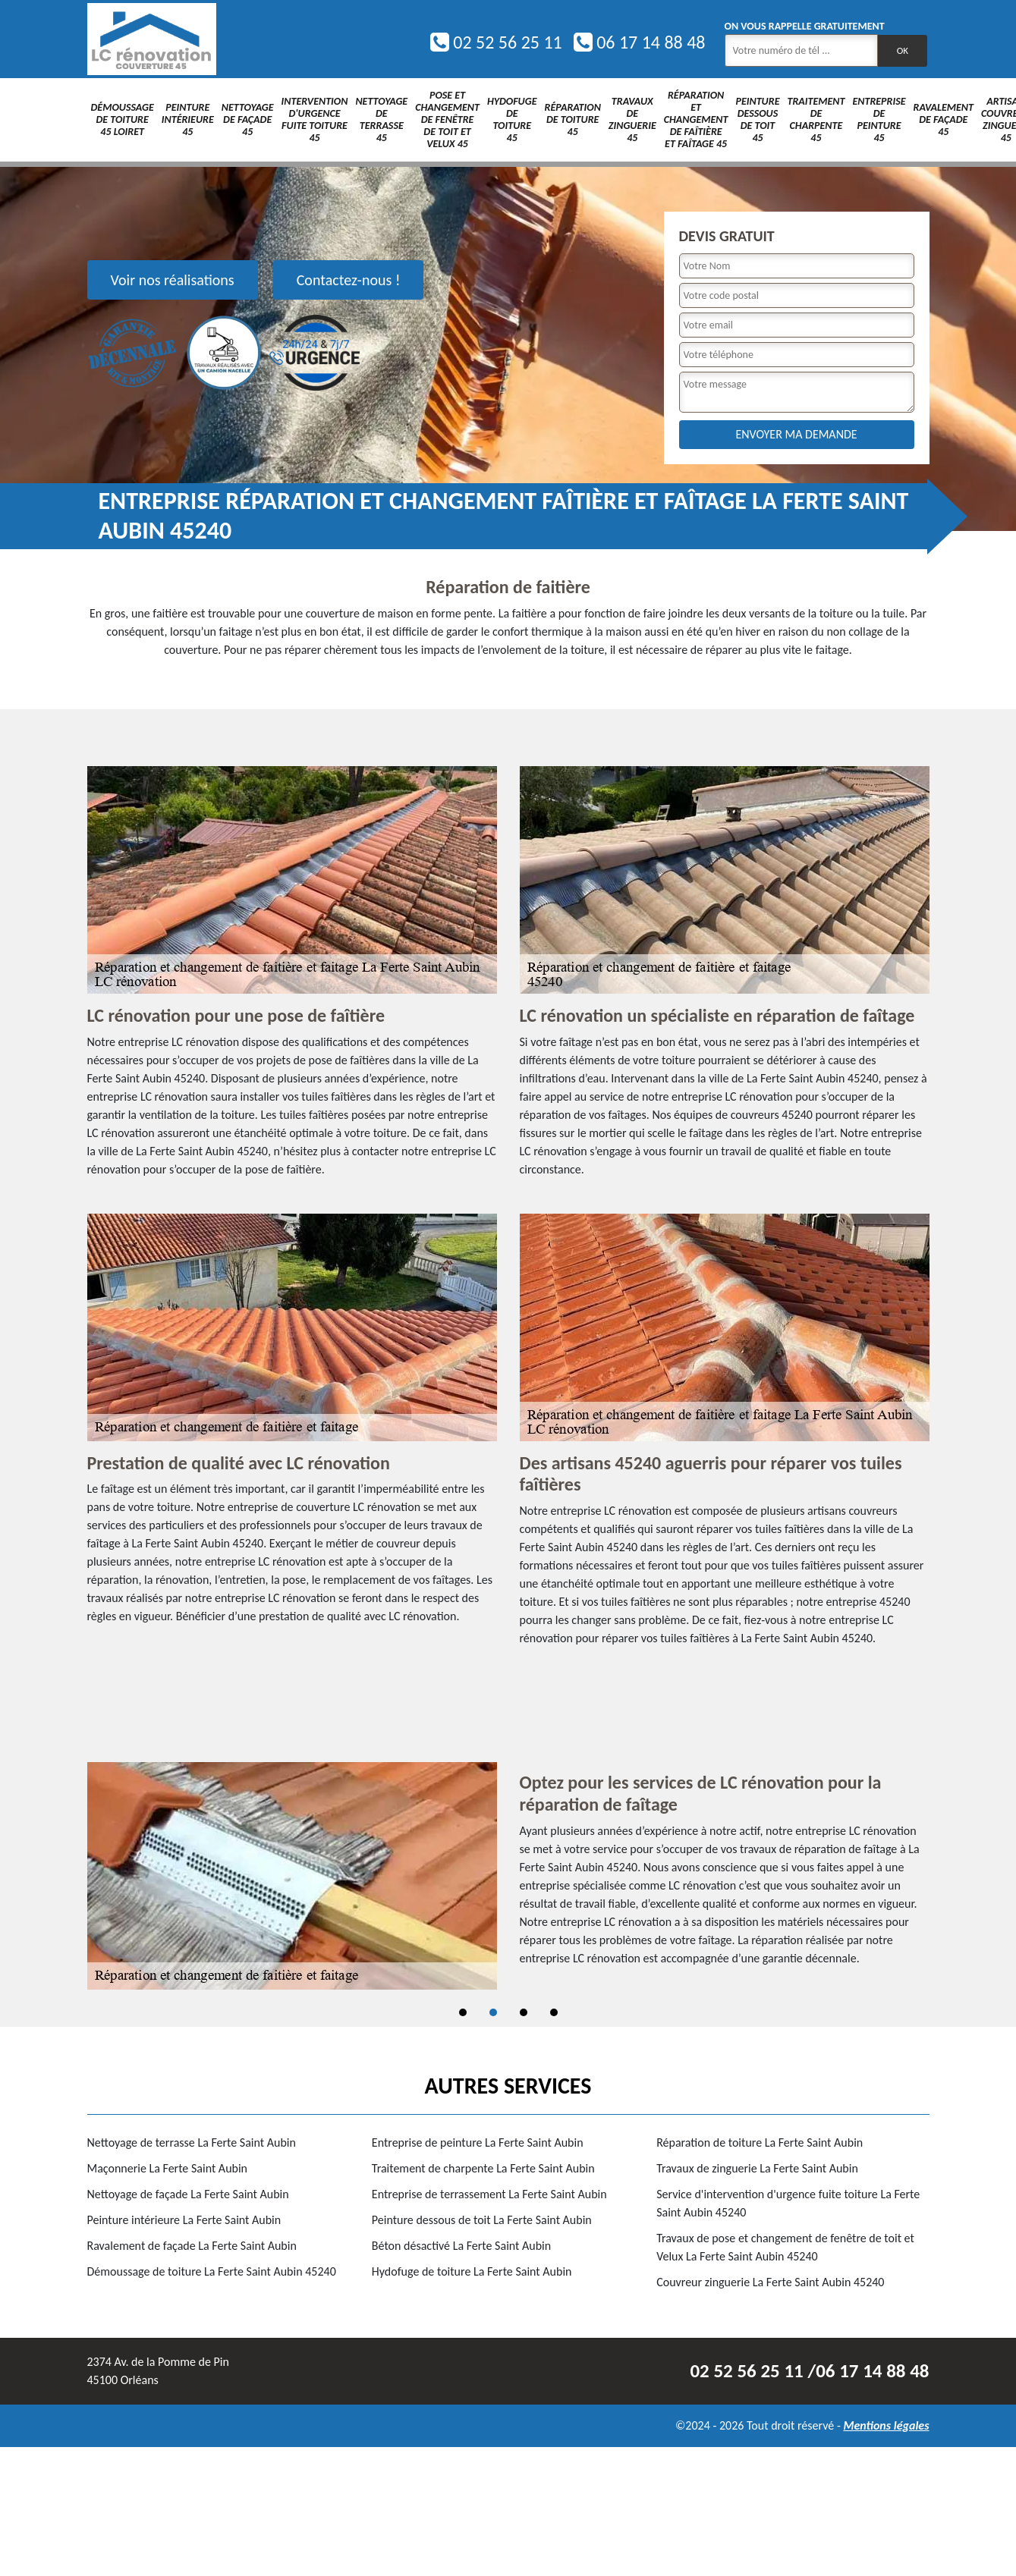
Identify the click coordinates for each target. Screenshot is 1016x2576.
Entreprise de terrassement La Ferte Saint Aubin (489, 2194)
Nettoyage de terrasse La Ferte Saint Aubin (191, 2142)
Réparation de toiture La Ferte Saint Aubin (759, 2142)
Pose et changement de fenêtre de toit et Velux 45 (447, 119)
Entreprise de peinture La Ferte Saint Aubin (477, 2142)
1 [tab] (463, 2012)
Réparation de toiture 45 (573, 119)
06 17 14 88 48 (640, 42)
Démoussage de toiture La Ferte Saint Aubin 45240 (211, 2271)
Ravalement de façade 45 (944, 119)
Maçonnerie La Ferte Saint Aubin (167, 2168)
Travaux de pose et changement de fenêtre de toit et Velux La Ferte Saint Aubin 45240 (785, 2247)
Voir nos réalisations (172, 280)
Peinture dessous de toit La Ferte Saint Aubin (482, 2220)
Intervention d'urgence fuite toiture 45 (315, 119)
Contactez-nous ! (349, 280)
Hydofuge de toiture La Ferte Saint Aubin (472, 2271)
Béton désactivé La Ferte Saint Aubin (461, 2245)
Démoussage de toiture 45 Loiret (122, 119)
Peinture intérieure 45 (188, 119)
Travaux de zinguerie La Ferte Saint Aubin (757, 2168)
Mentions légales (886, 2425)
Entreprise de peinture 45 (878, 119)
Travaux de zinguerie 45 (632, 119)
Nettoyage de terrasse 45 (381, 119)
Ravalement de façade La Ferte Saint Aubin (192, 2245)
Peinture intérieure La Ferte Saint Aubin (184, 2220)
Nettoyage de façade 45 (248, 119)
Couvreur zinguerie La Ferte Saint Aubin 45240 (770, 2282)
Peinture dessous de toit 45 (757, 119)
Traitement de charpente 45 (816, 119)
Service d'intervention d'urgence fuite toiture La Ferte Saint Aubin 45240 (788, 2203)
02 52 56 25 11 (496, 42)
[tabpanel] (508, 1876)
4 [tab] (554, 2012)
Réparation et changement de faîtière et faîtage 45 (696, 119)
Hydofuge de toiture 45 (512, 119)
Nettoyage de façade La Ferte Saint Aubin (188, 2194)
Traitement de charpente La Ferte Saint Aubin (483, 2168)
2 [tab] (493, 2012)
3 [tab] (523, 2012)
